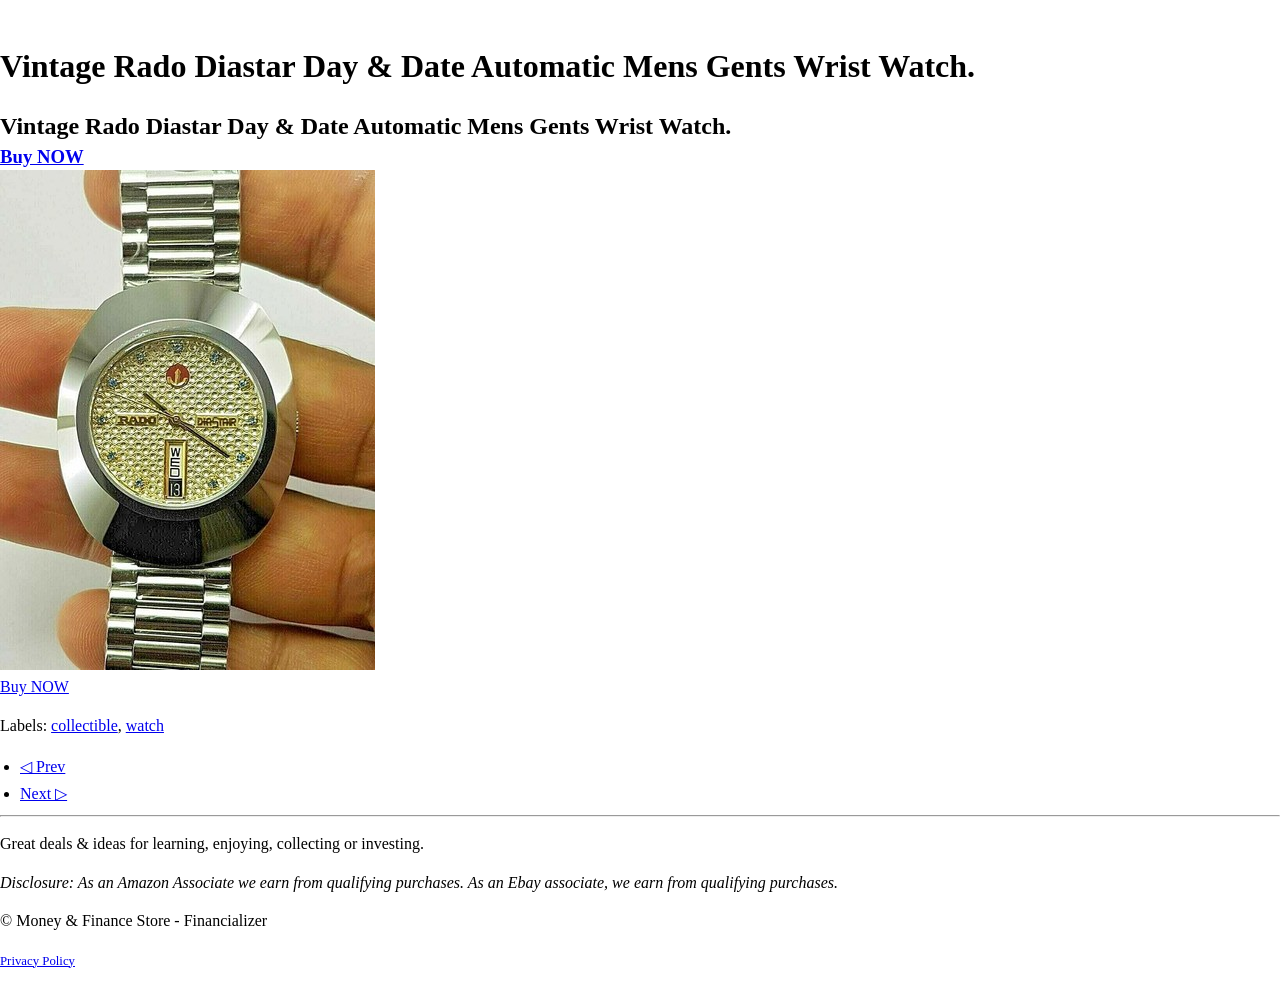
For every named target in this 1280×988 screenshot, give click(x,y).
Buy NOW (42, 156)
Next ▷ (43, 793)
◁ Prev (42, 766)
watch (145, 725)
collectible (84, 725)
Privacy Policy (37, 961)
